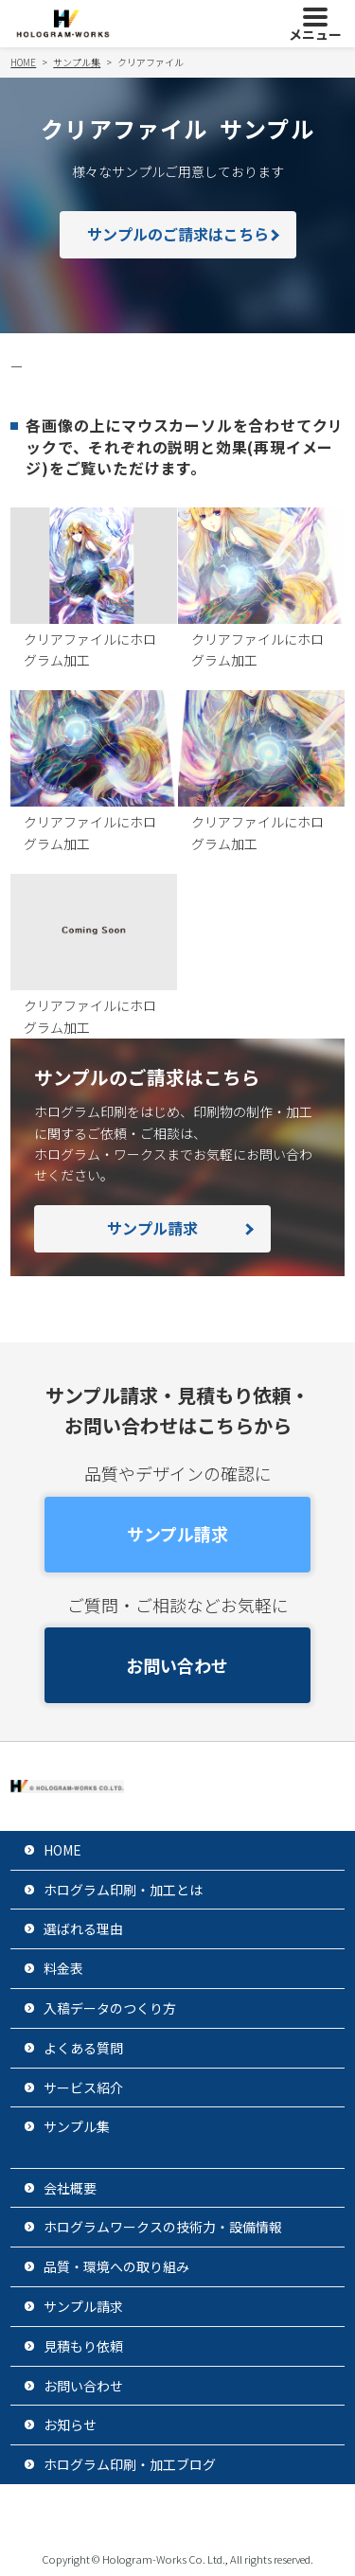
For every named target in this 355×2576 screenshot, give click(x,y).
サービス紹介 (83, 2087)
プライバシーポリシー (116, 2514)
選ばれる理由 (83, 1928)
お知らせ (70, 2424)
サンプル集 (77, 2126)
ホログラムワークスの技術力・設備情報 (163, 2226)
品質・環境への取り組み (116, 2266)
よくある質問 (83, 2047)
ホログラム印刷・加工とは (123, 1889)
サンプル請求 (152, 1228)
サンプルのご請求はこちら (178, 233)
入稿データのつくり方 (110, 2008)
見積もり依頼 (83, 2345)
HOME (62, 1849)
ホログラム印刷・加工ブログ (130, 2464)
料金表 (63, 1968)
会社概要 (70, 2187)
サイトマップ (261, 2514)
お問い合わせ (177, 1665)
